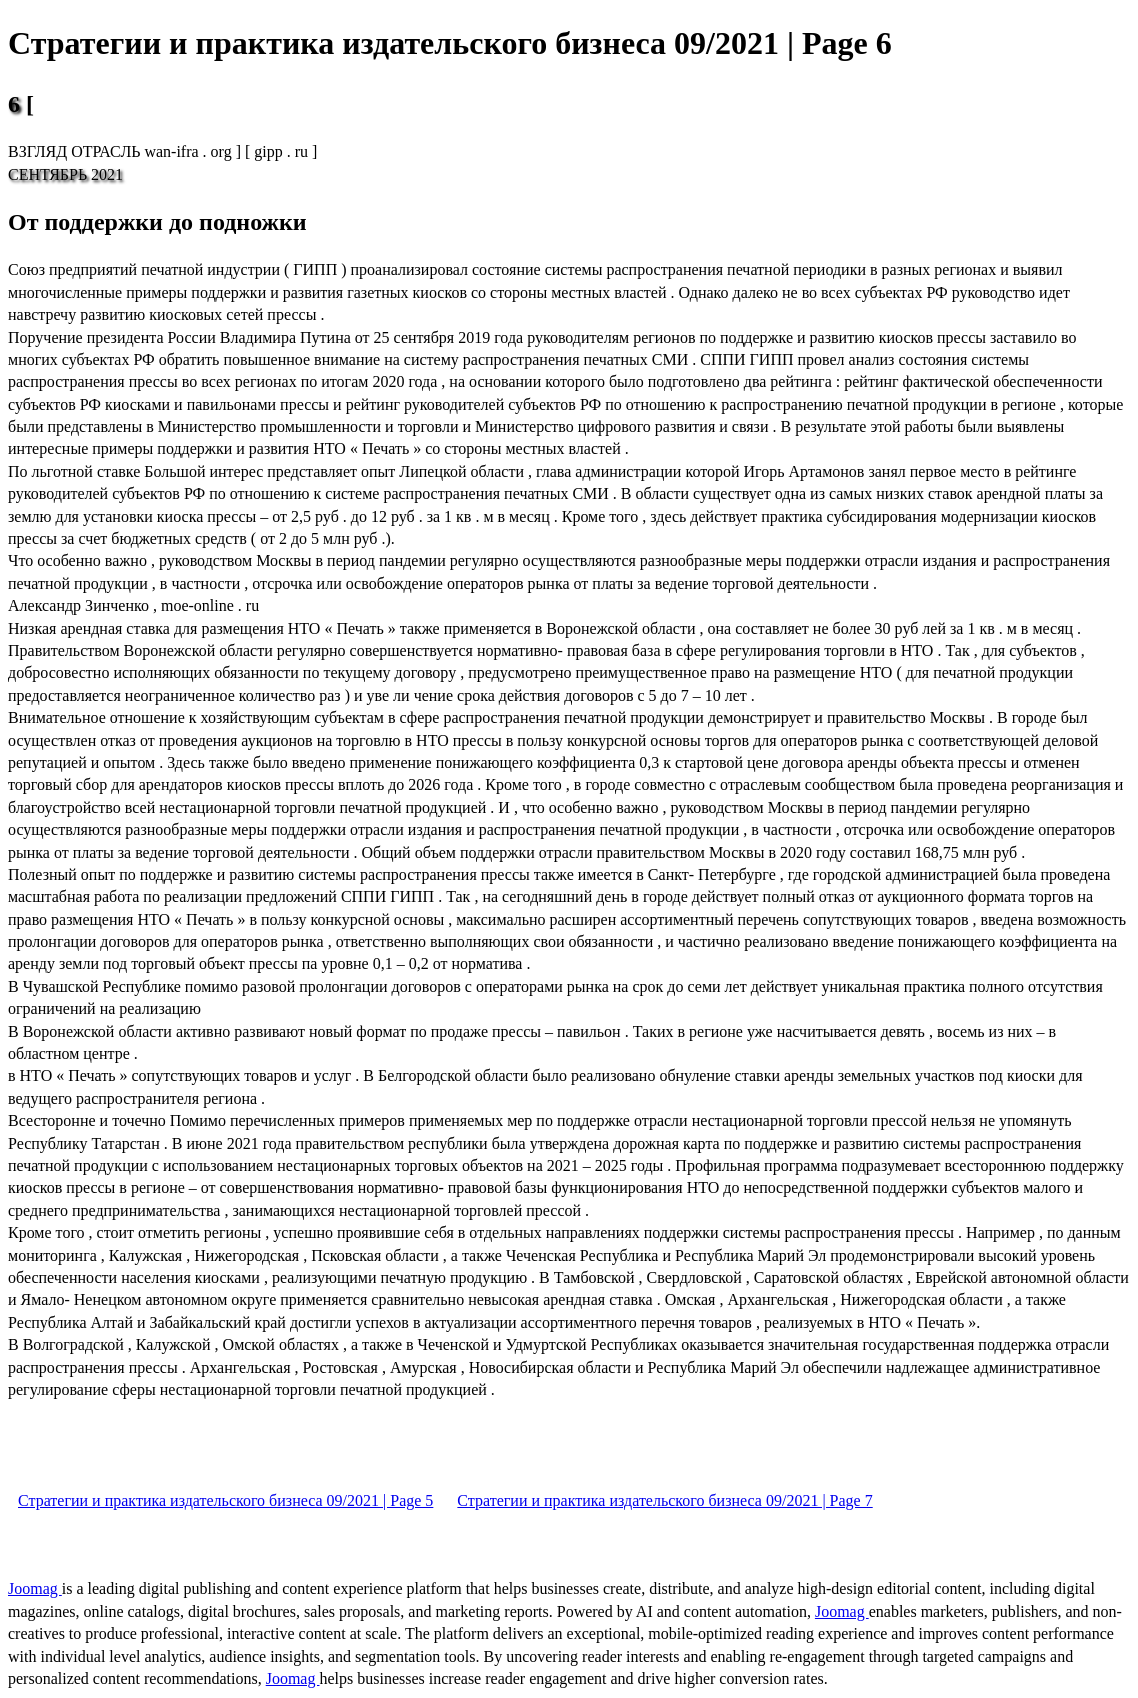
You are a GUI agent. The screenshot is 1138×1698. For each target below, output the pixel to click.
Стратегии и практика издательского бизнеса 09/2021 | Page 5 (225, 1500)
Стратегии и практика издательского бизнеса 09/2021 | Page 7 (664, 1500)
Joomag (35, 1588)
